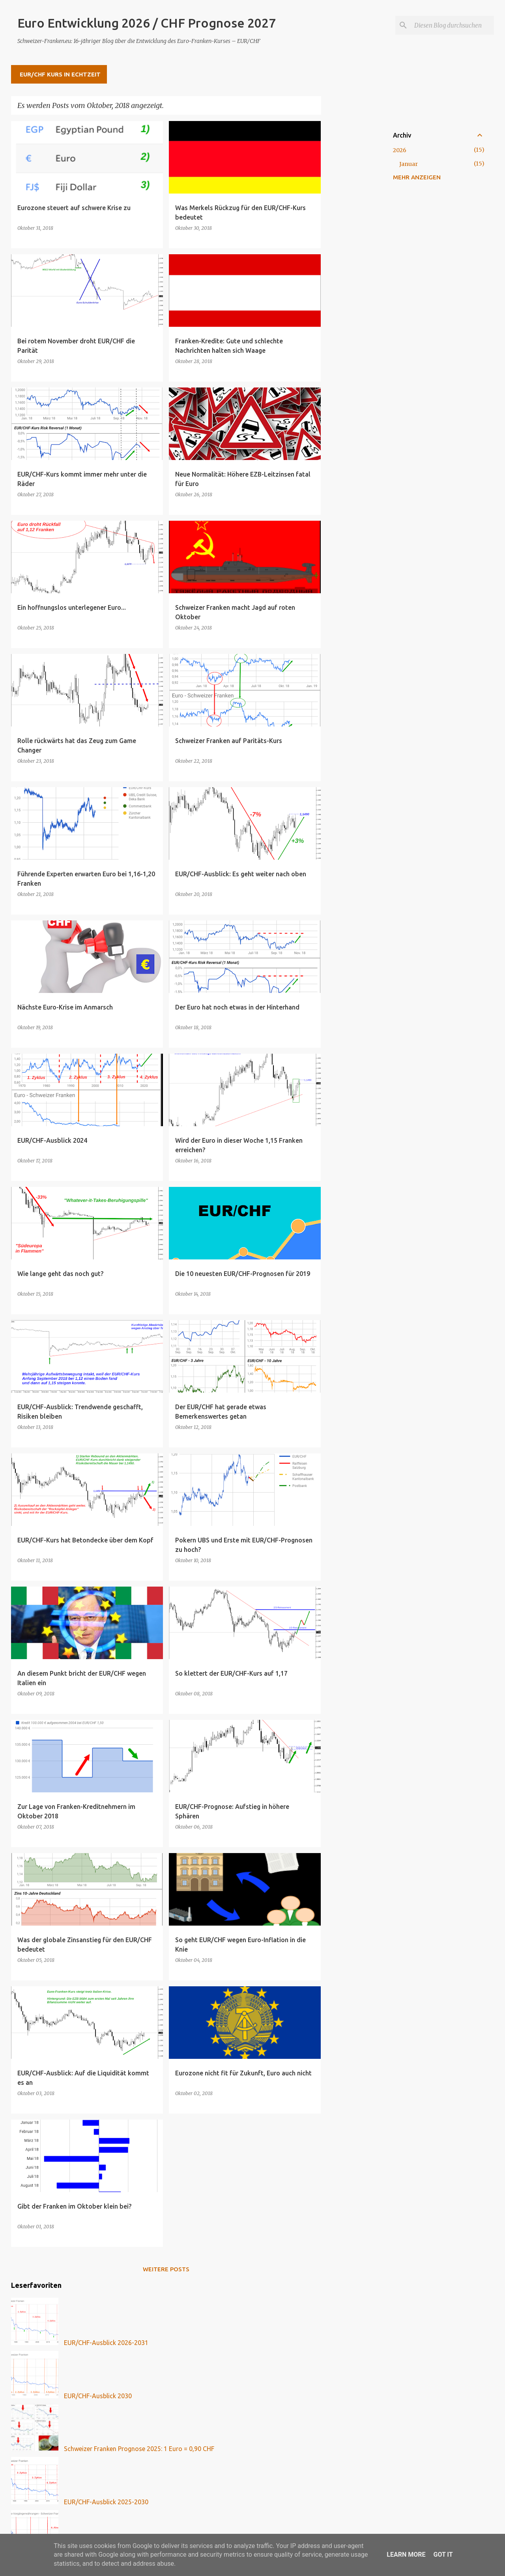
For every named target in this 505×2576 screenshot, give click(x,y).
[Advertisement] (352, 239)
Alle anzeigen (292, 105)
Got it (443, 2554)
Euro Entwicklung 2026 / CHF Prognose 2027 (146, 23)
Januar (408, 164)
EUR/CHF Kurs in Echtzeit (60, 74)
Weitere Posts (166, 2269)
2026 (399, 150)
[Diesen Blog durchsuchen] (452, 25)
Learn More (406, 2554)
